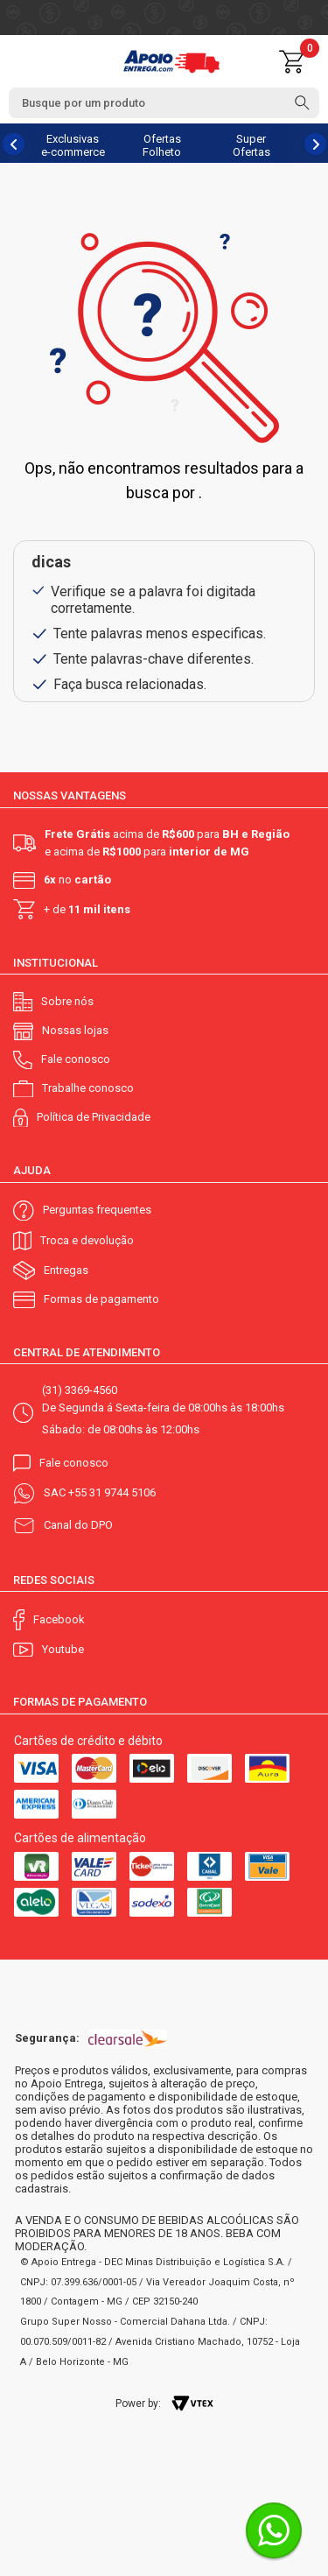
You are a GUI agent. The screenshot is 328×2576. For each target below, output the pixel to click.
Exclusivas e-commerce (73, 145)
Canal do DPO (78, 1524)
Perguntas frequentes (97, 1209)
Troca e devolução (87, 1240)
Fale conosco (75, 1059)
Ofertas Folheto (162, 145)
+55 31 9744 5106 (112, 1492)
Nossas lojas (75, 1030)
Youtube (63, 1649)
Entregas (66, 1270)
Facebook (59, 1619)
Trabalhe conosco (88, 1087)
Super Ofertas (251, 145)
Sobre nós (67, 1001)
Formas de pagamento (101, 1299)
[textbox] (164, 103)
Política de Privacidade (93, 1116)
